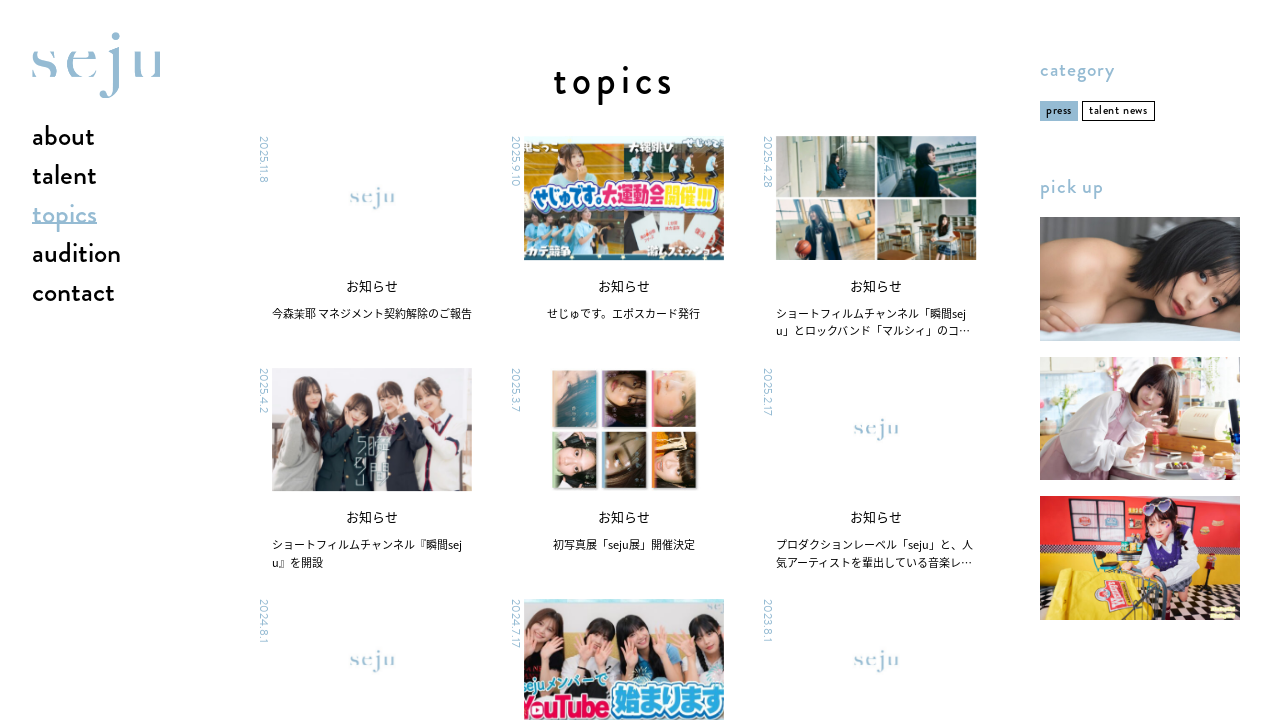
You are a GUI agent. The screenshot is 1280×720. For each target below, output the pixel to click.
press (1059, 110)
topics (64, 215)
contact (73, 293)
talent (64, 176)
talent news (1118, 110)
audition (76, 254)
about (63, 137)
